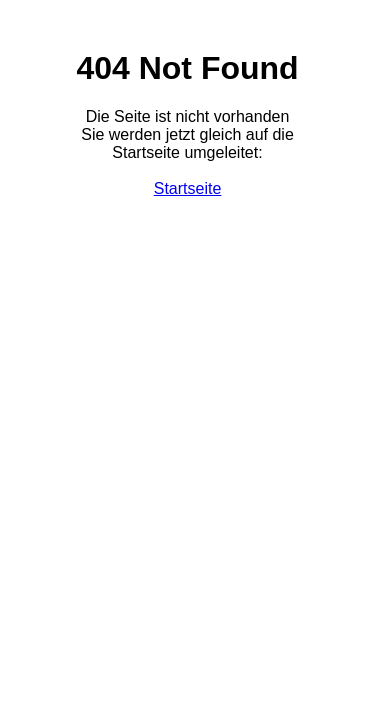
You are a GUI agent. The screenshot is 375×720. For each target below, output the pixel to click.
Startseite (188, 188)
